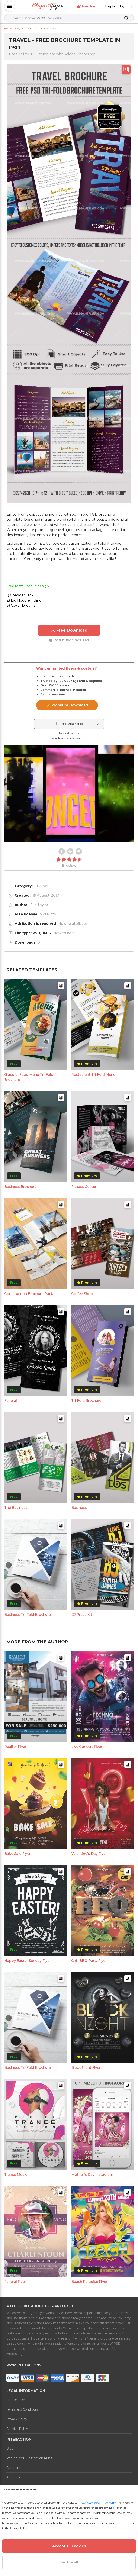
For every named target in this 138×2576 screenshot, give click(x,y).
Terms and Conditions (22, 2409)
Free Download (69, 630)
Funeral (10, 1401)
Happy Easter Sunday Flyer (27, 1961)
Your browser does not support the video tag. (69, 793)
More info (47, 914)
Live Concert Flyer (86, 1747)
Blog (9, 2448)
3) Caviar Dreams (21, 605)
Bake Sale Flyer (17, 1854)
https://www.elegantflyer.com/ (97, 2502)
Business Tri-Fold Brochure (27, 1615)
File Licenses (15, 2400)
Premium (86, 6)
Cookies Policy (17, 2429)
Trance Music (15, 2175)
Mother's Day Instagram (92, 2175)
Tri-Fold (41, 886)
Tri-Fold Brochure (86, 1401)
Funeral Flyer (15, 2282)
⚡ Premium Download (67, 705)
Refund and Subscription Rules (29, 2458)
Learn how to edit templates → (69, 737)
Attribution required (69, 640)
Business (79, 1508)
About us (13, 2477)
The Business (15, 1508)
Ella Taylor (39, 905)
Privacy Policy (16, 2419)
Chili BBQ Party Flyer (89, 1961)
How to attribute (72, 924)
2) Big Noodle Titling (24, 600)
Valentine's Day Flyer (89, 1854)
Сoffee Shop (82, 1294)
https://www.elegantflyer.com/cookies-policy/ (30, 2523)
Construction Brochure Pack (28, 1294)
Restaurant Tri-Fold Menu (93, 1075)
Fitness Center (83, 1187)
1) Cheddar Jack (20, 595)
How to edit (63, 933)
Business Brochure (20, 1187)
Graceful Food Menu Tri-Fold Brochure (28, 1077)
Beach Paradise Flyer (89, 2282)
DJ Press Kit (81, 1615)
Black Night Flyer (85, 2068)
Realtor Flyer (15, 1747)
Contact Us (14, 2468)
